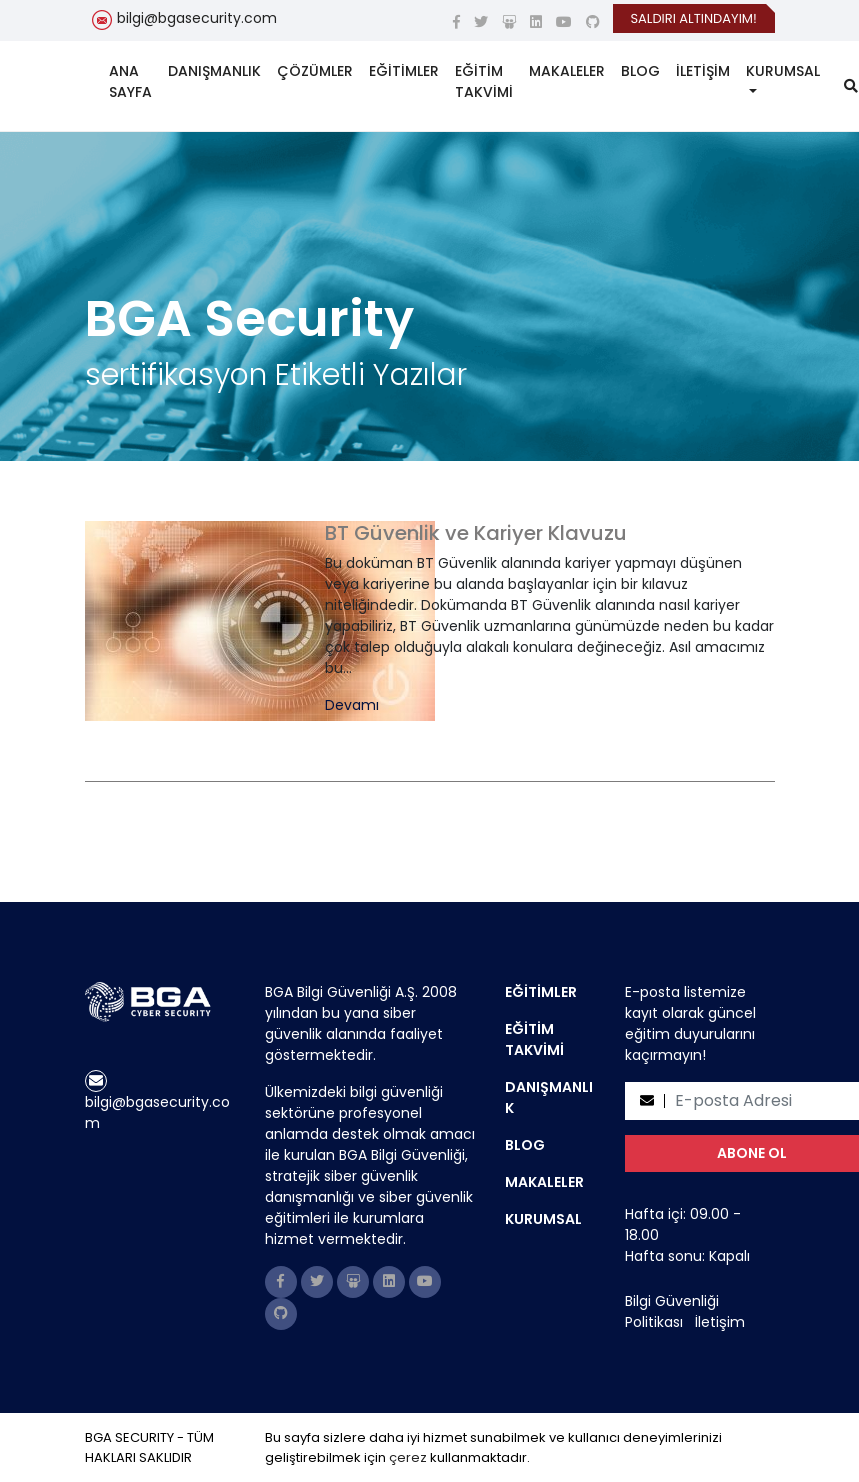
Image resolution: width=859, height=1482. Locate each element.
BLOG (640, 71)
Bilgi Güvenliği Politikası (672, 1311)
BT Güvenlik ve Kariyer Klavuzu (476, 533)
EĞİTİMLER (404, 71)
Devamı (352, 705)
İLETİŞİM (703, 71)
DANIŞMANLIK (214, 71)
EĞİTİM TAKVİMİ (484, 81)
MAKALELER (567, 71)
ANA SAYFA (130, 81)
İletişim (720, 1322)
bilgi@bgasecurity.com (197, 18)
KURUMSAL (783, 71)
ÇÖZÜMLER (315, 71)
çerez (408, 1457)
